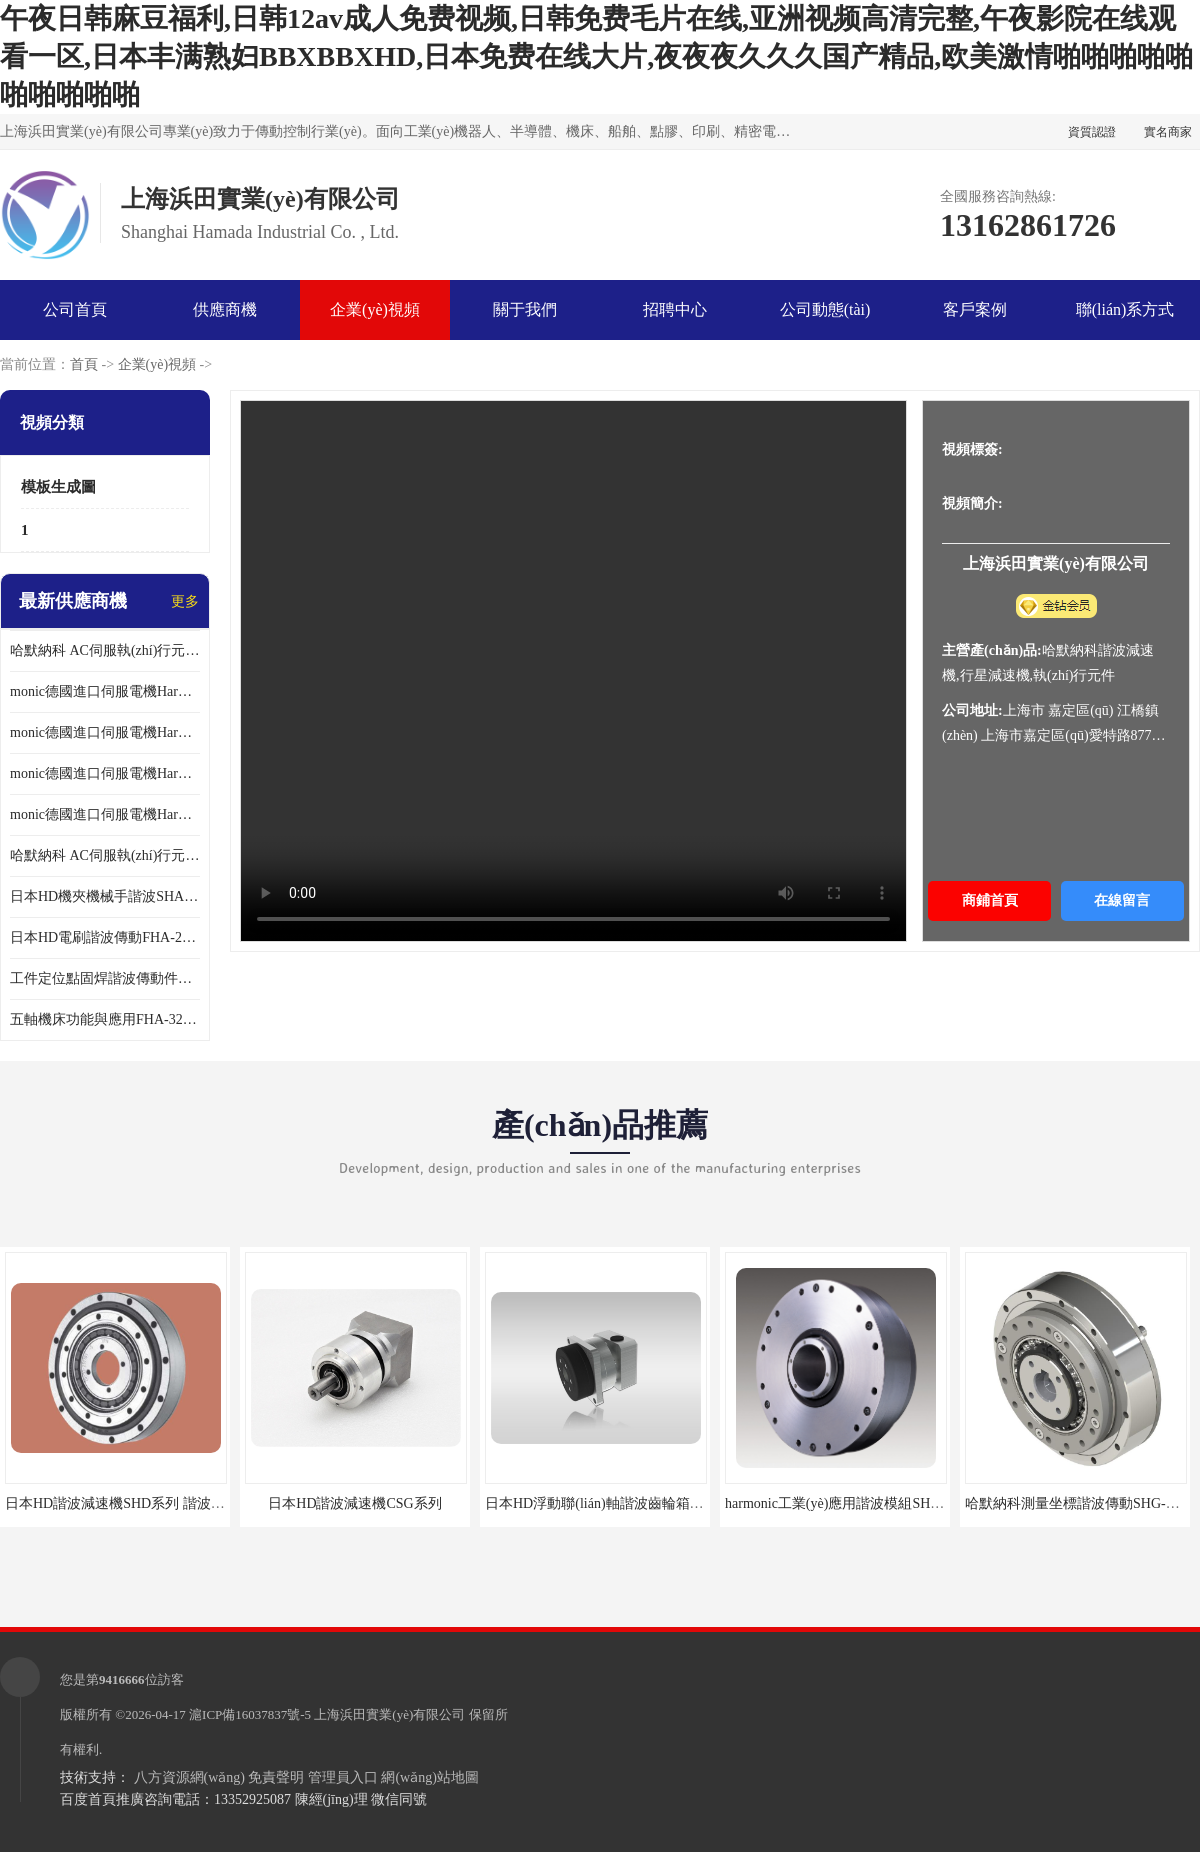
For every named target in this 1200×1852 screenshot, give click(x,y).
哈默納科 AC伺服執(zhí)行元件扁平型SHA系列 (105, 855)
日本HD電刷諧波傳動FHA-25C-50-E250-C (105, 937)
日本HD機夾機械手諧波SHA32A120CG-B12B (105, 896)
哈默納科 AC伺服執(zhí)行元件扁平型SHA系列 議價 (105, 650)
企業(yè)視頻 (375, 309)
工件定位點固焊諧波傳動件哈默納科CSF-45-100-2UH (105, 978)
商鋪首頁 (990, 900)
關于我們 (525, 309)
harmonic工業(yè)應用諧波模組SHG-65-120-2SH (869, 1503)
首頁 (84, 364)
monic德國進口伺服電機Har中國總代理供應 (105, 814)
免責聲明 (276, 1777)
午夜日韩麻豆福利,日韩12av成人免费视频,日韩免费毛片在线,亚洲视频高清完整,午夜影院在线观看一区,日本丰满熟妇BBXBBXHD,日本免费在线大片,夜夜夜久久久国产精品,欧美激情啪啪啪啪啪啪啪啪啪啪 (596, 56)
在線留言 (1122, 900)
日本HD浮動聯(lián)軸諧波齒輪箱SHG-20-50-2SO (634, 1503)
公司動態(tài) (825, 309)
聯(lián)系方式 (1125, 309)
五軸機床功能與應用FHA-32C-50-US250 (105, 1019)
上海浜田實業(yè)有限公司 (389, 1714)
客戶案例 (975, 309)
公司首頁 (75, 309)
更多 (185, 601)
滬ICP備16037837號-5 (250, 1714)
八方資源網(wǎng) (189, 1777)
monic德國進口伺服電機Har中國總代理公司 (105, 773)
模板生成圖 (58, 487)
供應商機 (225, 309)
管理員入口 (343, 1777)
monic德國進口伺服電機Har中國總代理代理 (105, 732)
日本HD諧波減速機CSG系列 (354, 1503)
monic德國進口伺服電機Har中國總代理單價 (105, 691)
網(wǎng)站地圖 (429, 1777)
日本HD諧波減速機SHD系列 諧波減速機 (129, 1503)
